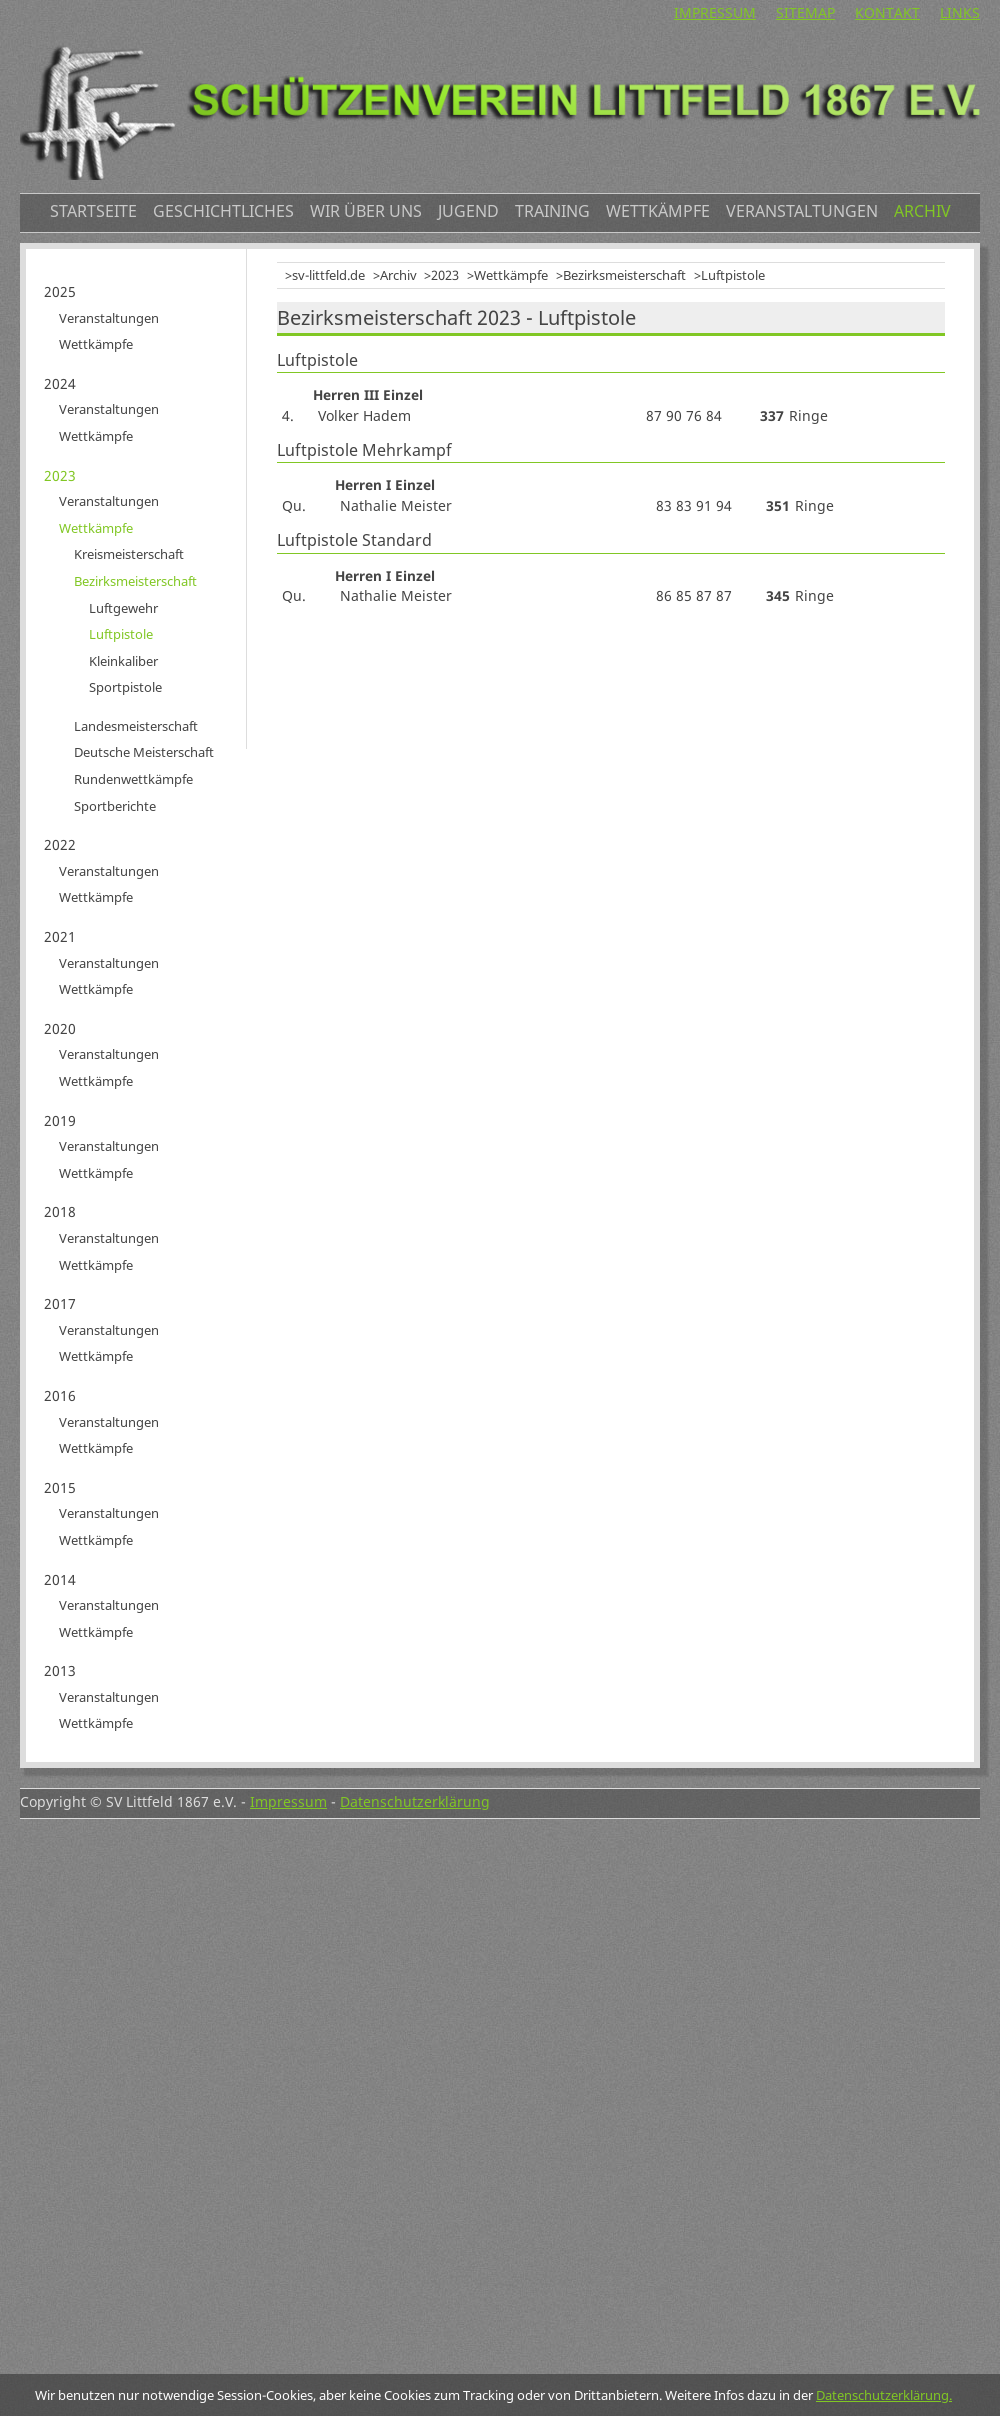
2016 (60, 1395)
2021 (60, 936)
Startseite (93, 211)
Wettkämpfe (658, 211)
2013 (60, 1670)
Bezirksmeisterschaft (624, 275)
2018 (60, 1211)
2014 (60, 1579)
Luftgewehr (123, 608)
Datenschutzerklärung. (884, 2395)
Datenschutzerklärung (415, 1801)
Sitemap (805, 12)
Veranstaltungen (802, 211)
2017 (60, 1303)
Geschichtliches (223, 211)
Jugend (468, 211)
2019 (60, 1120)
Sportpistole (125, 687)
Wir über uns (366, 211)
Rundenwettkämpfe (133, 779)
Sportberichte (115, 806)
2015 (60, 1487)
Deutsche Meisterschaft (144, 752)
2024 (60, 383)
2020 (60, 1028)
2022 (60, 844)
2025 (60, 291)
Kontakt (887, 12)
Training (552, 211)
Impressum (715, 12)
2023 (445, 275)
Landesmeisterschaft (136, 726)
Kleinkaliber (123, 661)
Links (960, 12)
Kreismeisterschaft (129, 554)
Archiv (922, 211)
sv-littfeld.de (328, 275)
